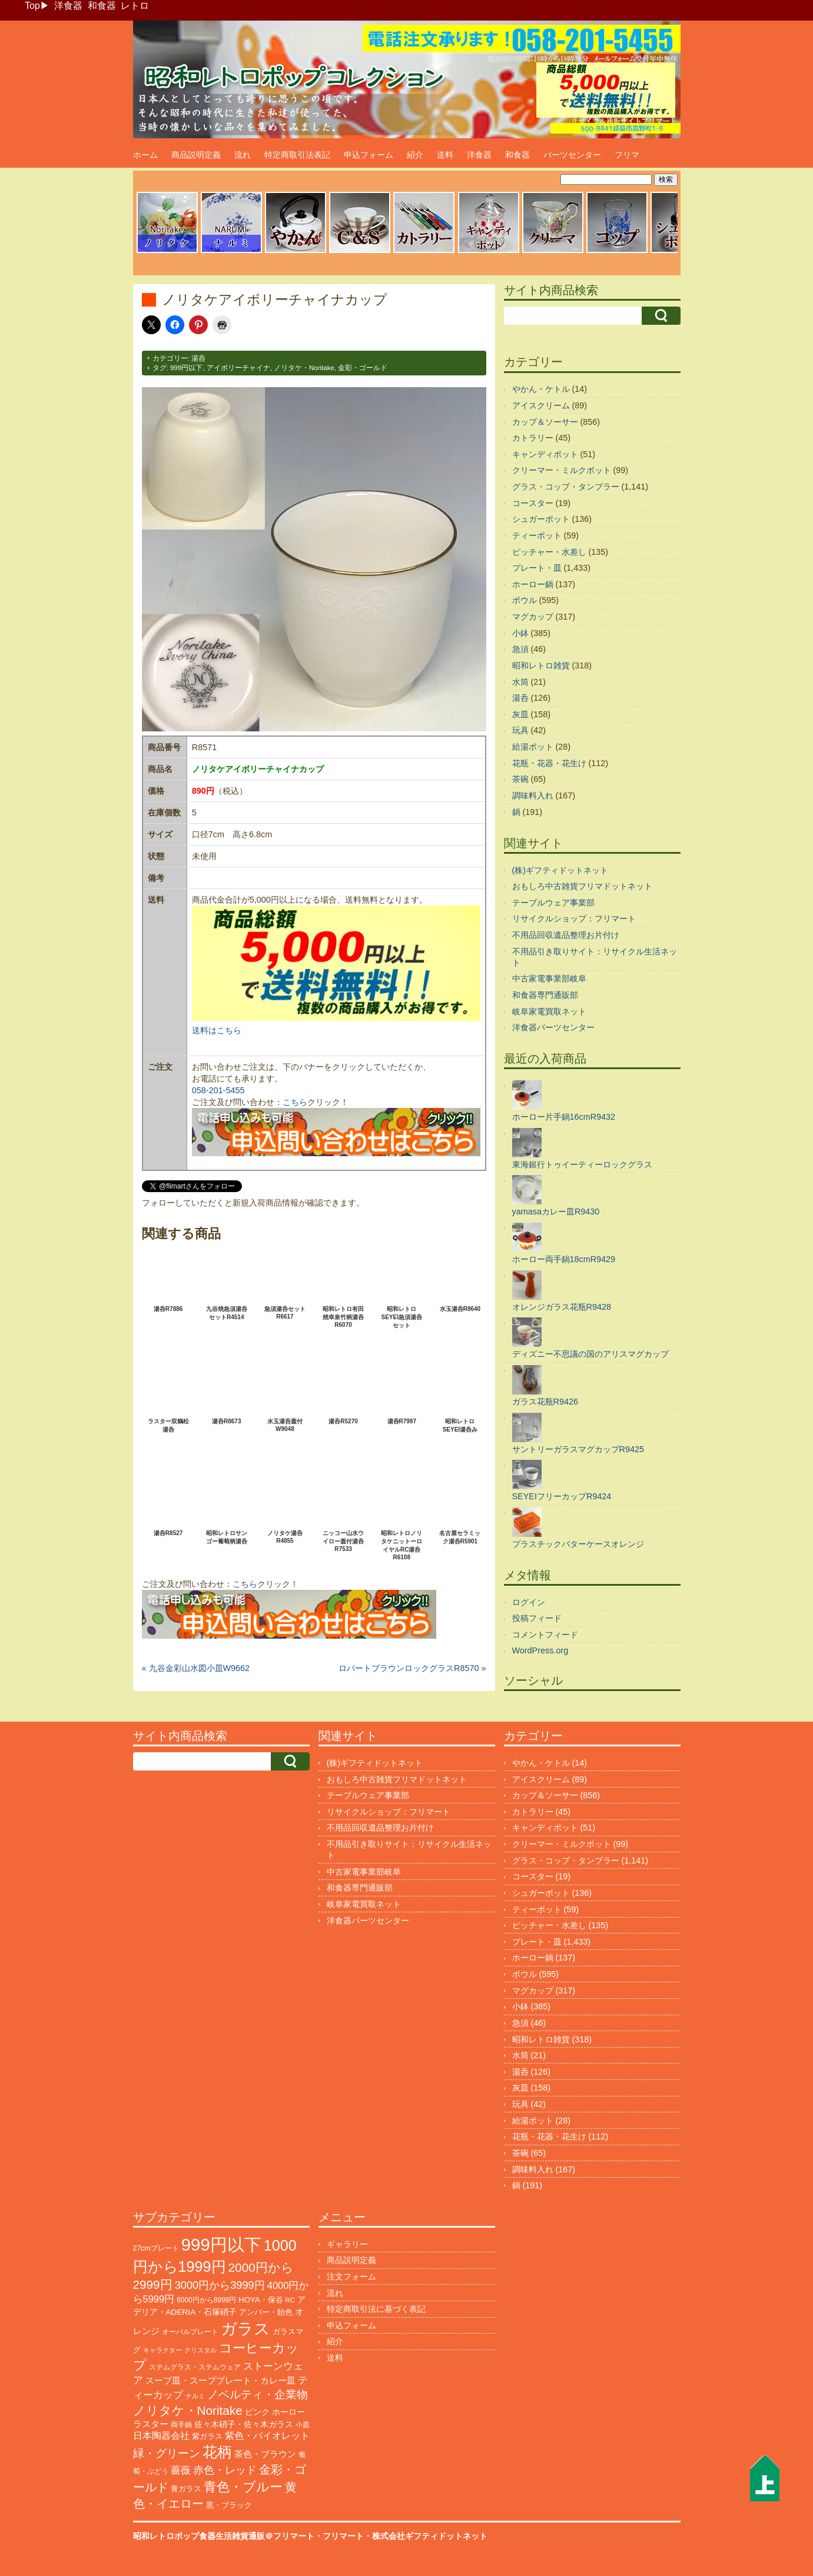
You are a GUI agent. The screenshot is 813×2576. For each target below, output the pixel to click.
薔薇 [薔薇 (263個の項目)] (181, 2470)
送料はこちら (216, 1030)
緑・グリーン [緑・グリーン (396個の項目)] (166, 2453)
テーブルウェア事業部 (553, 902)
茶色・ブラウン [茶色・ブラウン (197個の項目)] (265, 2454)
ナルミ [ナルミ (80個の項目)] (195, 2395)
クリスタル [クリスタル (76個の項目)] (200, 2350)
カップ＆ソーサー (545, 422)
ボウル (524, 600)
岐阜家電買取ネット (549, 1011)
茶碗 (520, 779)
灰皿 (520, 714)
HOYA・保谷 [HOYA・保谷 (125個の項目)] (260, 2299)
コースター (532, 503)
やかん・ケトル (541, 389)
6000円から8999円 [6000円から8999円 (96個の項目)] (206, 2300)
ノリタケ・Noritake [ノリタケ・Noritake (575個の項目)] (188, 2410)
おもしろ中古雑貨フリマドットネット (582, 886)
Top (32, 6)
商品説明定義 (196, 154)
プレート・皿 (537, 568)
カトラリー (532, 437)
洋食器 (68, 6)
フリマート (343, 2536)
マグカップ (532, 616)
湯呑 (198, 358)
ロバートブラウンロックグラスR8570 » (412, 1668)
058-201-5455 (218, 1090)
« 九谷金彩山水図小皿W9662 (196, 1668)
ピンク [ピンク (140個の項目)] (257, 2412)
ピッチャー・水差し (549, 552)
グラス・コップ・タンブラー (565, 486)
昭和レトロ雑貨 (541, 665)
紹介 (415, 154)
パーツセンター (572, 154)
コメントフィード (545, 1634)
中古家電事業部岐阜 (549, 978)
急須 (520, 649)
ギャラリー (347, 2244)
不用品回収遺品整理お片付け (565, 935)
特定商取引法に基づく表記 (376, 2309)
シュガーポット (541, 519)
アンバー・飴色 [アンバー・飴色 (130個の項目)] (266, 2312)
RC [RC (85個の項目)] (290, 2300)
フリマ (627, 154)
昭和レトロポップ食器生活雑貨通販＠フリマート (223, 2536)
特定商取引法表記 (297, 154)
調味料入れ (532, 795)
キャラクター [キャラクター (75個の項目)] (162, 2350)
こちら (295, 1102)
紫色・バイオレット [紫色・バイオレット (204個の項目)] (267, 2436)
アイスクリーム (541, 405)
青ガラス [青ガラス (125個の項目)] (186, 2488)
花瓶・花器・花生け (549, 763)
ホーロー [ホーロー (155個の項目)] (288, 2412)
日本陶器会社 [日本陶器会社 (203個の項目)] (161, 2436)
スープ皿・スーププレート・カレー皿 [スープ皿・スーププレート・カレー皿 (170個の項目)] (220, 2380)
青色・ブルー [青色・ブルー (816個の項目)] (243, 2487)
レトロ (135, 6)
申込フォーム (368, 154)
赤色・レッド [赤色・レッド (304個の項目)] (225, 2470)
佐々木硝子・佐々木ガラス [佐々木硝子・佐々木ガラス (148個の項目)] (243, 2424)
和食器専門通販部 (545, 995)
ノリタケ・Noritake (304, 367)
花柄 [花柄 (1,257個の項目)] (217, 2452)
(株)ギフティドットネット (560, 870)
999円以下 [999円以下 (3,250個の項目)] (221, 2244)
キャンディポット (545, 454)
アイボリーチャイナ (238, 367)
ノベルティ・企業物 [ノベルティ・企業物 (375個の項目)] (257, 2394)
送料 (445, 154)
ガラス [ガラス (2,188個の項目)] (245, 2328)
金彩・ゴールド (362, 367)
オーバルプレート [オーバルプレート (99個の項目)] (190, 2332)
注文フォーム (351, 2276)
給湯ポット (532, 746)
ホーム (145, 154)
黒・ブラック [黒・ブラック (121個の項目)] (229, 2505)
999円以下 (186, 367)
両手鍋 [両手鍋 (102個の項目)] (181, 2425)
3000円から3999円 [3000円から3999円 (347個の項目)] (220, 2285)
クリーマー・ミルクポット (561, 470)
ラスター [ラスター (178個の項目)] (150, 2424)
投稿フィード (537, 1618)
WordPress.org (540, 1650)
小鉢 (520, 633)
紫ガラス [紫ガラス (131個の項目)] (207, 2436)
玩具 (520, 730)
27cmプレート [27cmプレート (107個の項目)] (156, 2248)
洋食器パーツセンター (553, 1027)
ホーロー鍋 (532, 584)
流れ (242, 154)
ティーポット (537, 535)
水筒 (520, 682)
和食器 (102, 6)
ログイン (528, 1602)
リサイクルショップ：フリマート (574, 918)
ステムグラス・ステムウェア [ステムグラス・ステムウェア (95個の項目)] (195, 2367)
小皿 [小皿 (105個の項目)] (303, 2425)
